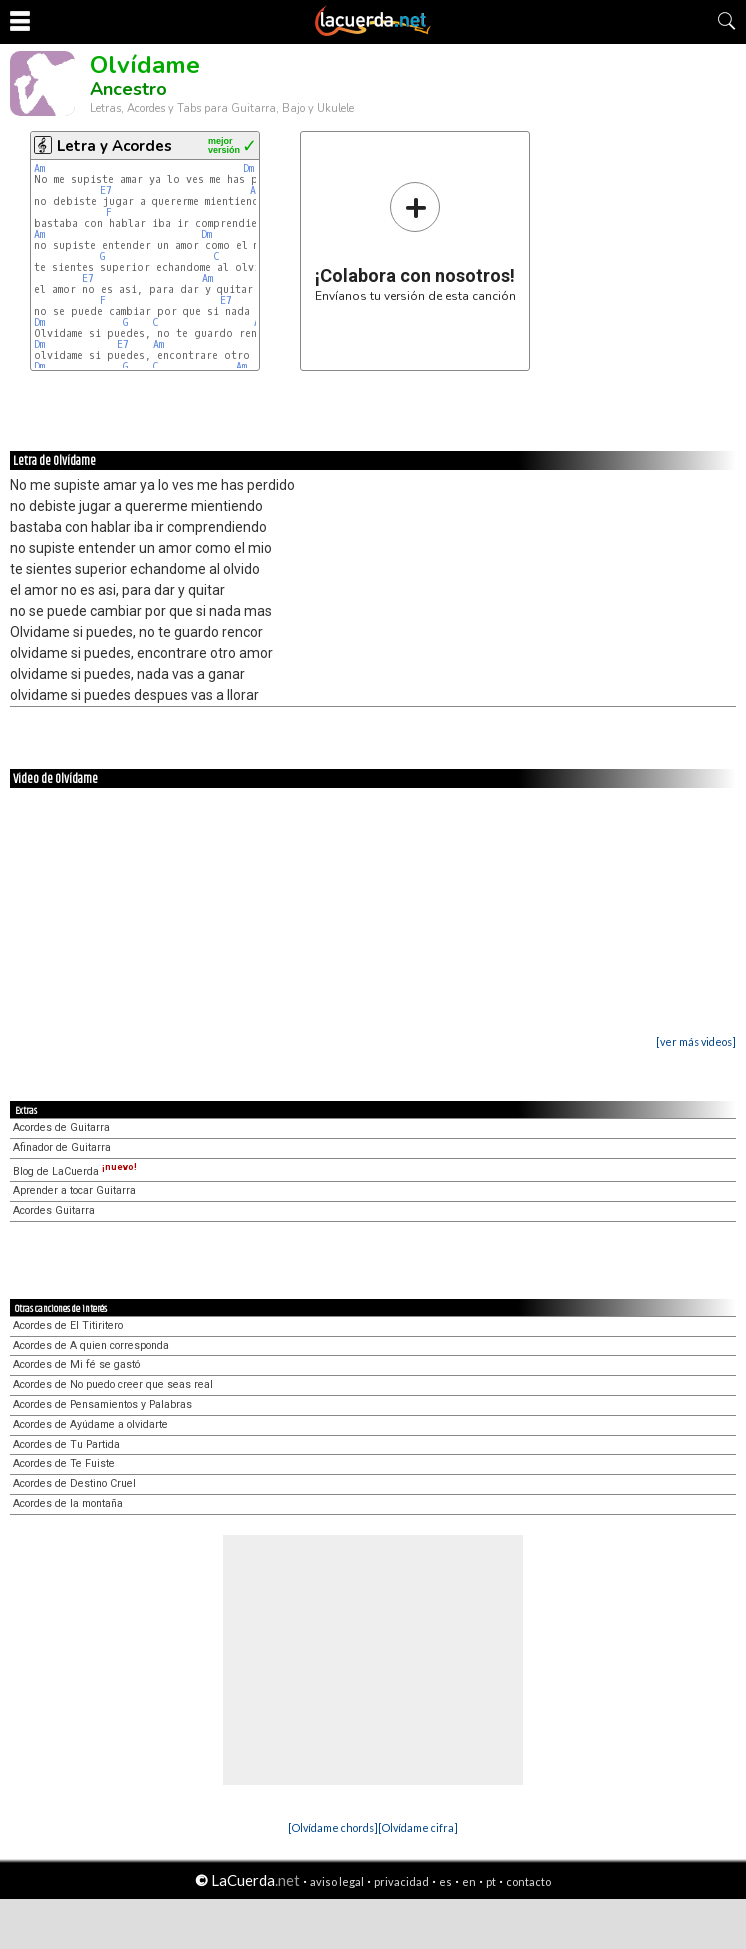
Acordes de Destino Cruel (74, 1483)
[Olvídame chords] (333, 1827)
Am (39, 168)
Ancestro (128, 89)
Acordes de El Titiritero (68, 1325)
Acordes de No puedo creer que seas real (113, 1384)
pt (491, 1881)
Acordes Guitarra (54, 1210)
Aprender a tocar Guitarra (74, 1190)
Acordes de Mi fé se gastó (76, 1364)
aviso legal (337, 1881)
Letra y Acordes (114, 146)
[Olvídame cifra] (418, 1827)
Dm (248, 168)
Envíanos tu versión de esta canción (415, 241)
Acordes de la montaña (68, 1503)
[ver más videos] (696, 1041)
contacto (528, 1881)
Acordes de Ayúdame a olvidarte (90, 1424)
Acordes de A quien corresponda (91, 1345)
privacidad (401, 1881)
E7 (106, 190)
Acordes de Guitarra (61, 1127)
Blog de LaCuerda (75, 1171)
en (469, 1881)
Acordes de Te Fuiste (64, 1463)
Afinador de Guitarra (62, 1147)
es (445, 1881)
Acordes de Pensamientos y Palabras (102, 1404)
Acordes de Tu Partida (66, 1444)
